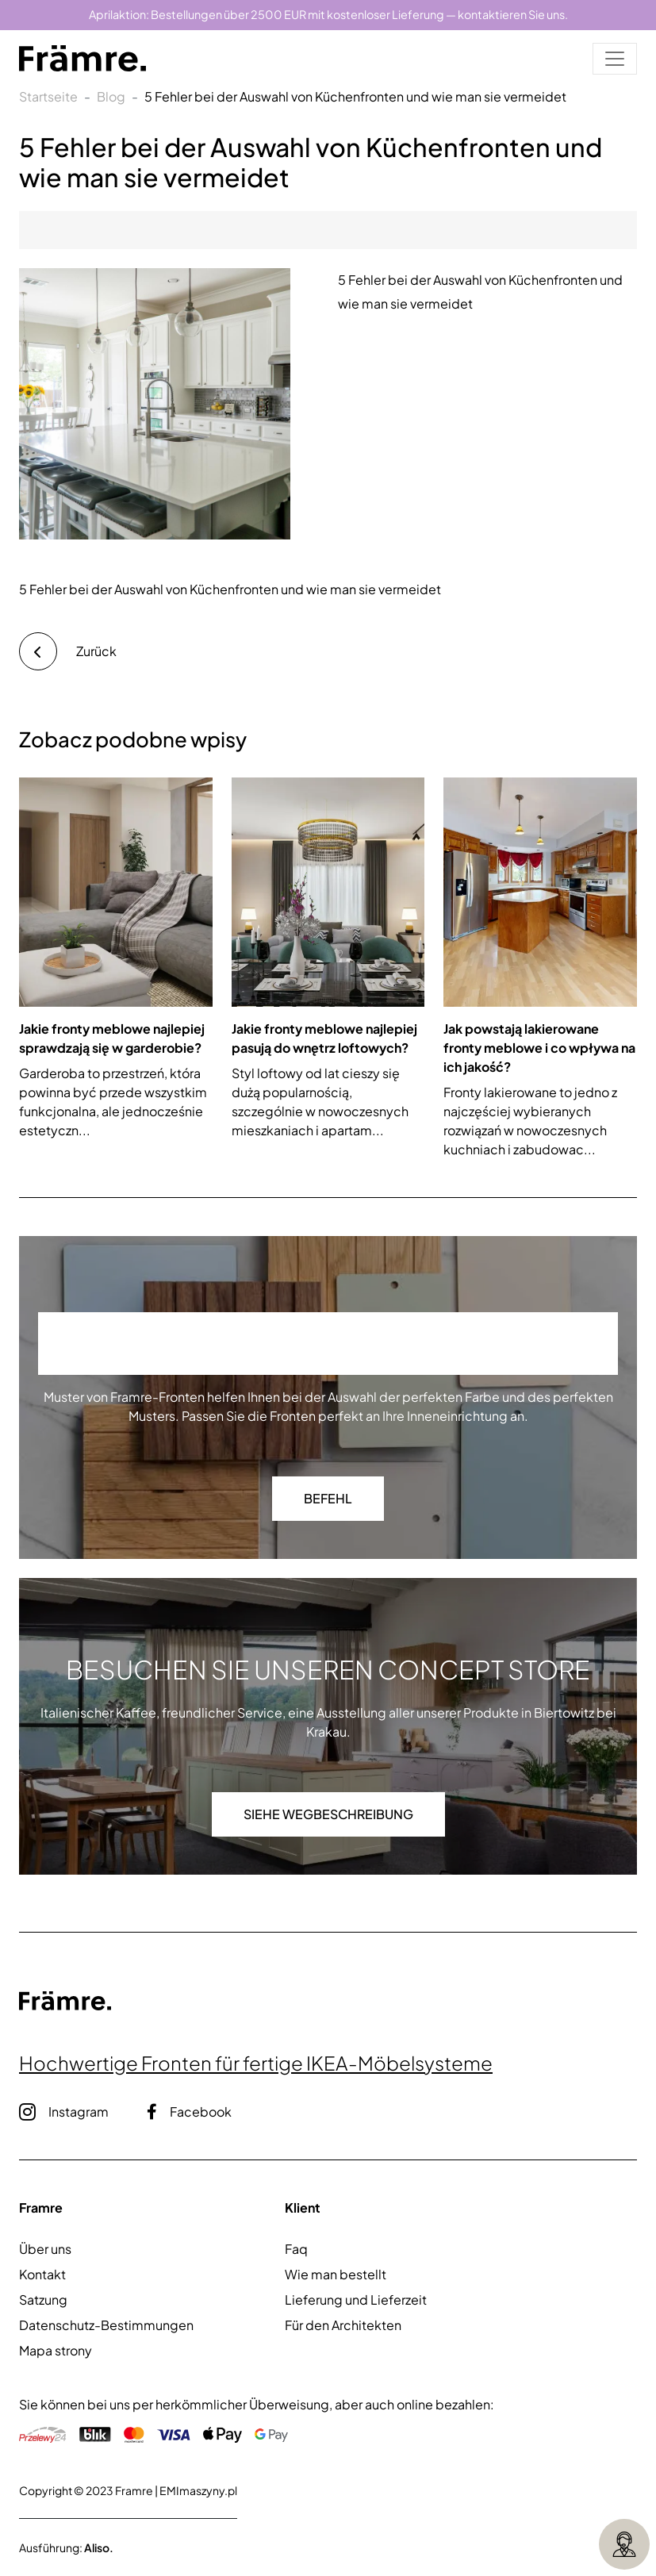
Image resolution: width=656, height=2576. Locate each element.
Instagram (64, 2111)
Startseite (48, 96)
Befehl (328, 1498)
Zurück (68, 651)
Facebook (189, 2111)
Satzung (43, 2299)
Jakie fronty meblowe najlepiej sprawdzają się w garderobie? (112, 1038)
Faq (296, 2248)
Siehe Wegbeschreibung (328, 1814)
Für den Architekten (343, 2325)
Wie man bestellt (335, 2274)
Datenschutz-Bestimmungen (106, 2325)
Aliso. (98, 2547)
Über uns (45, 2248)
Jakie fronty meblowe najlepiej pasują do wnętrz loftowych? (324, 1038)
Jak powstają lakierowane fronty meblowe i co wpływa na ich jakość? (539, 1047)
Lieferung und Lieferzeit (356, 2299)
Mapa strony (55, 2350)
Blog (111, 96)
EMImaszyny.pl (198, 2490)
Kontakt (42, 2274)
